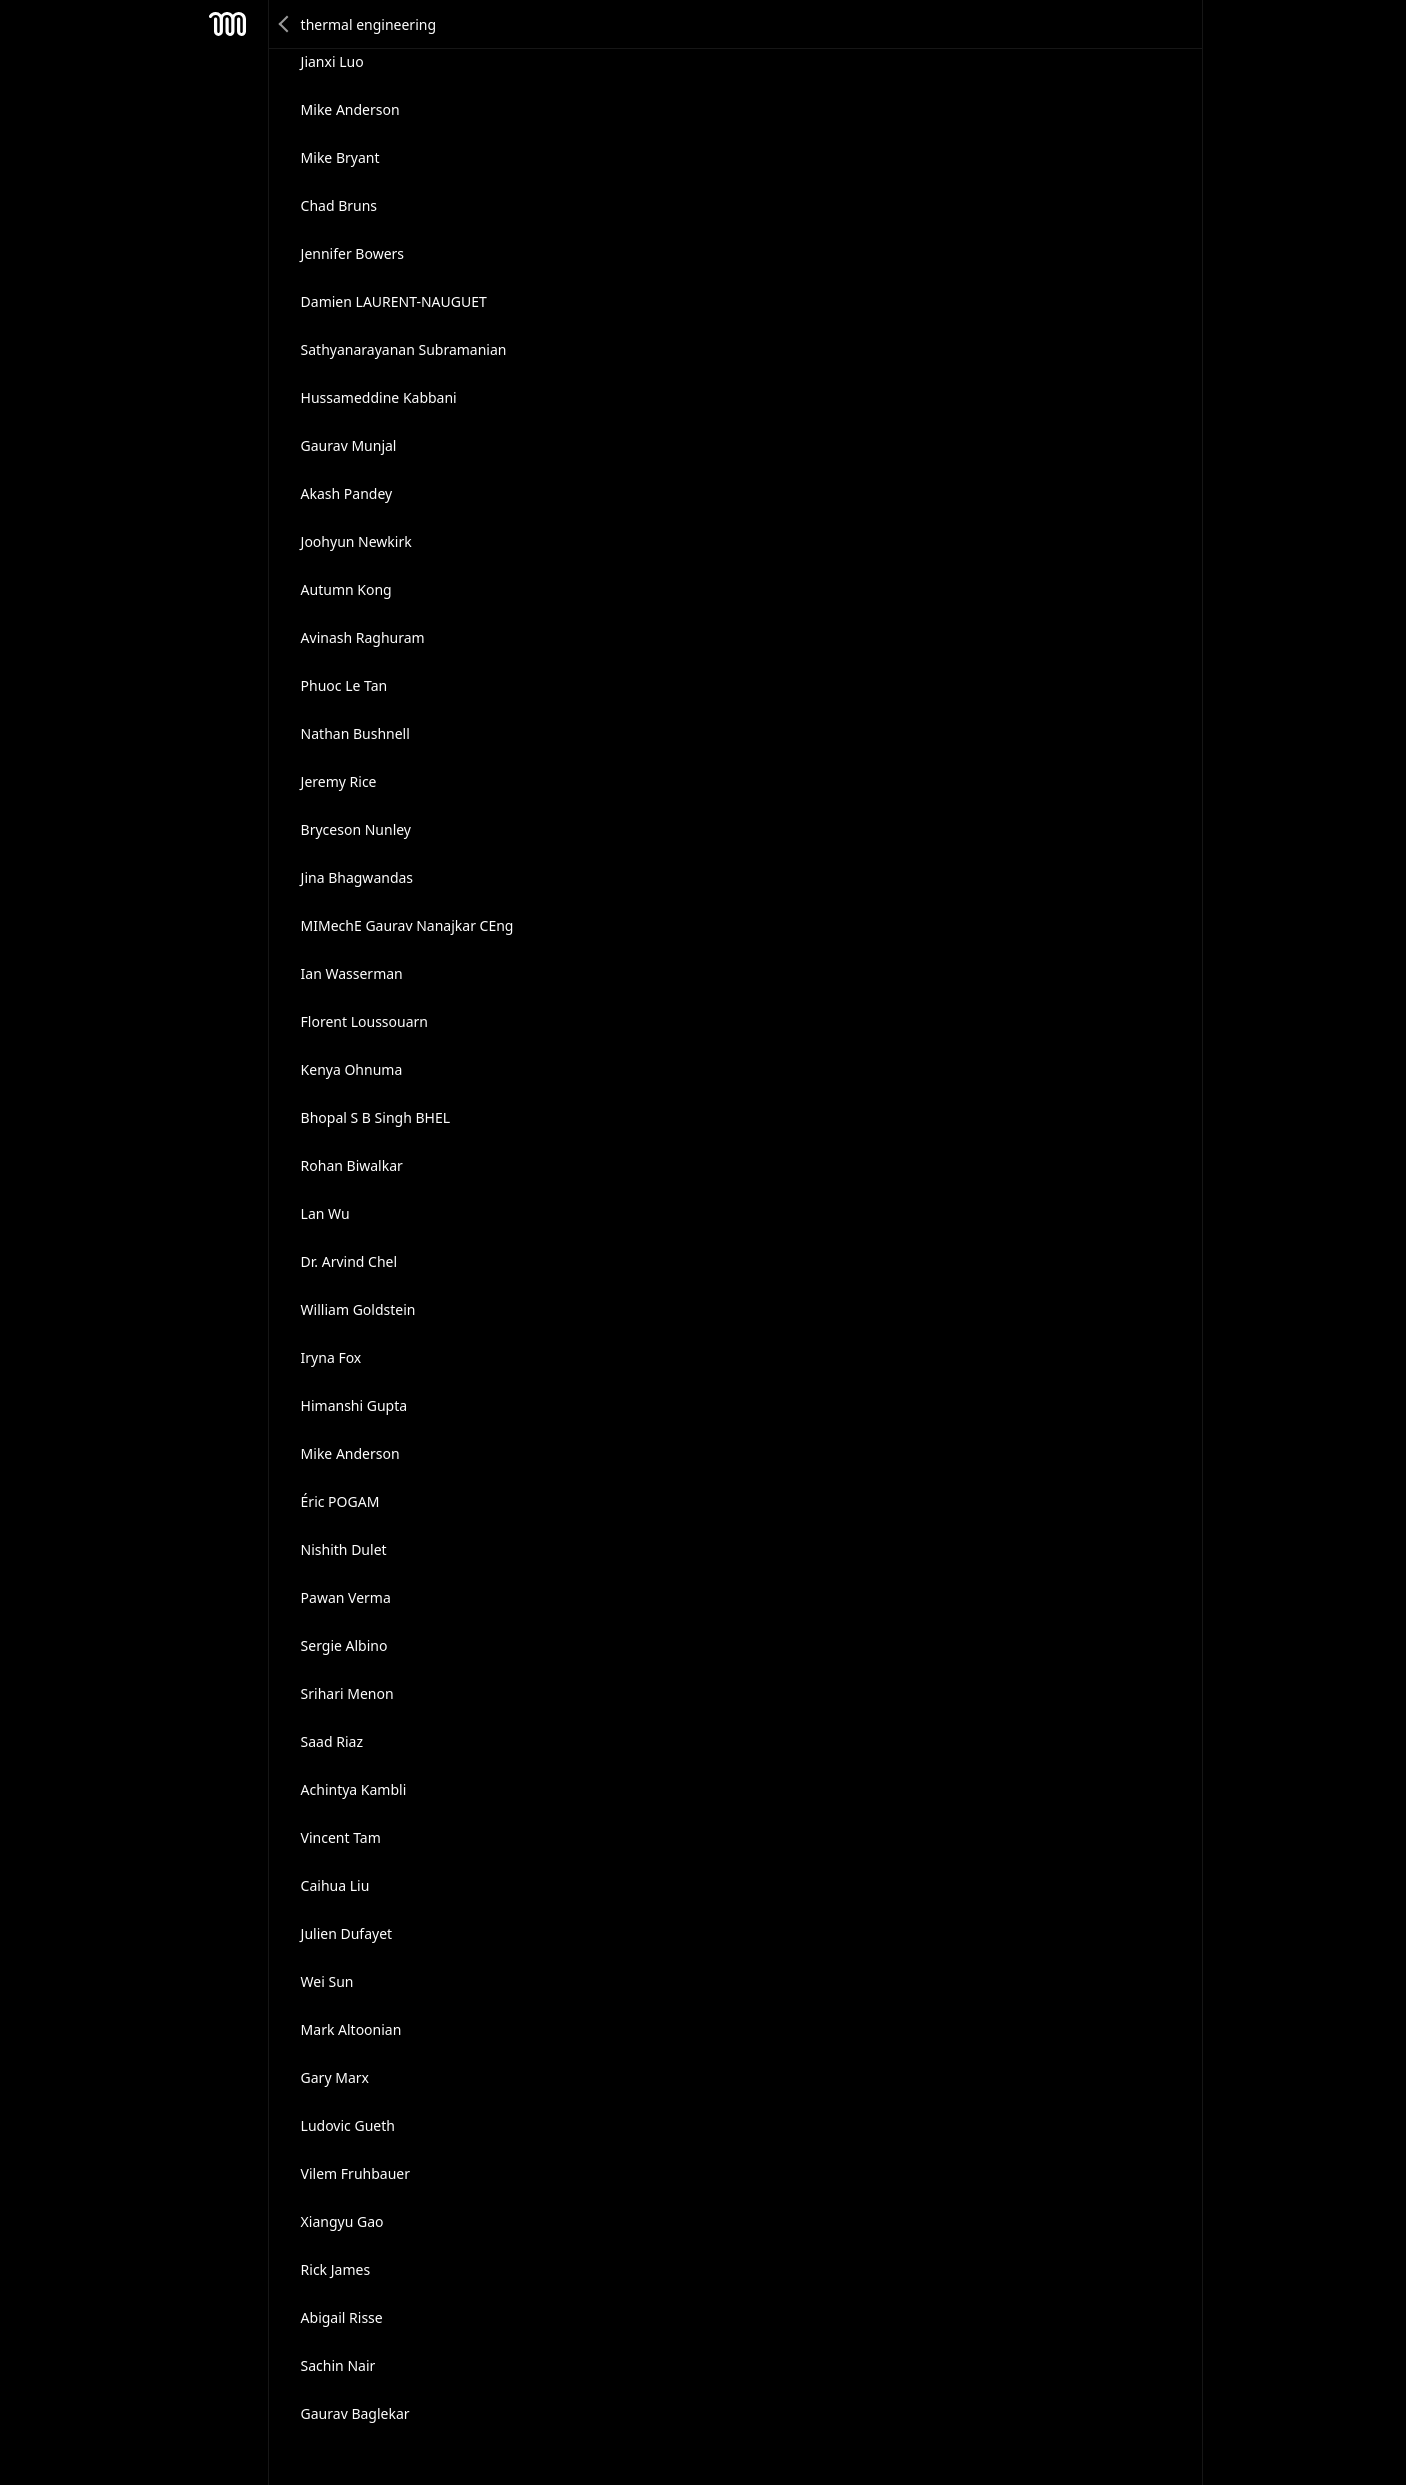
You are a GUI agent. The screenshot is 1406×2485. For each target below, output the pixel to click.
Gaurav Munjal (349, 445)
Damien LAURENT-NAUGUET (394, 301)
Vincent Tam (341, 1837)
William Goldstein (358, 1309)
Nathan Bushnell (355, 733)
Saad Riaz (332, 1741)
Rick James (336, 2269)
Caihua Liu (335, 1885)
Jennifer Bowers (352, 253)
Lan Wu (325, 1213)
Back (285, 24)
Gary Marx (335, 2077)
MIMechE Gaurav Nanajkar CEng (407, 925)
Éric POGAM (340, 1501)
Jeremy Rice (339, 781)
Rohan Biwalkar (352, 1165)
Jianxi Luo (332, 61)
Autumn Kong (346, 589)
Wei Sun (327, 1981)
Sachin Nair (338, 2365)
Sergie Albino (344, 1645)
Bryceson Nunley (356, 829)
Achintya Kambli (354, 1789)
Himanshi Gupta (354, 1405)
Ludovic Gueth (348, 2125)
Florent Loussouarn (364, 1021)
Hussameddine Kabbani (379, 397)
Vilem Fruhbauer (355, 2173)
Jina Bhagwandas (357, 877)
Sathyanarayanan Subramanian (404, 349)
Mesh (228, 24)
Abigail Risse (342, 2317)
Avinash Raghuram (363, 637)
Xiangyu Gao (342, 2221)
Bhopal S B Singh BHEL (375, 1117)
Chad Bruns (339, 205)
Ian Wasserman (352, 973)
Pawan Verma (346, 1597)
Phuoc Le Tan (344, 685)
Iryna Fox (331, 1357)
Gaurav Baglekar (355, 2413)
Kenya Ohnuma (352, 1069)
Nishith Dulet (344, 1549)
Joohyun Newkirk (356, 541)
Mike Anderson (350, 109)
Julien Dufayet (347, 1933)
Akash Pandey (347, 493)
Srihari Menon (347, 1693)
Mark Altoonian (351, 2029)
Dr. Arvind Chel (349, 1261)
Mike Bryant (340, 157)
